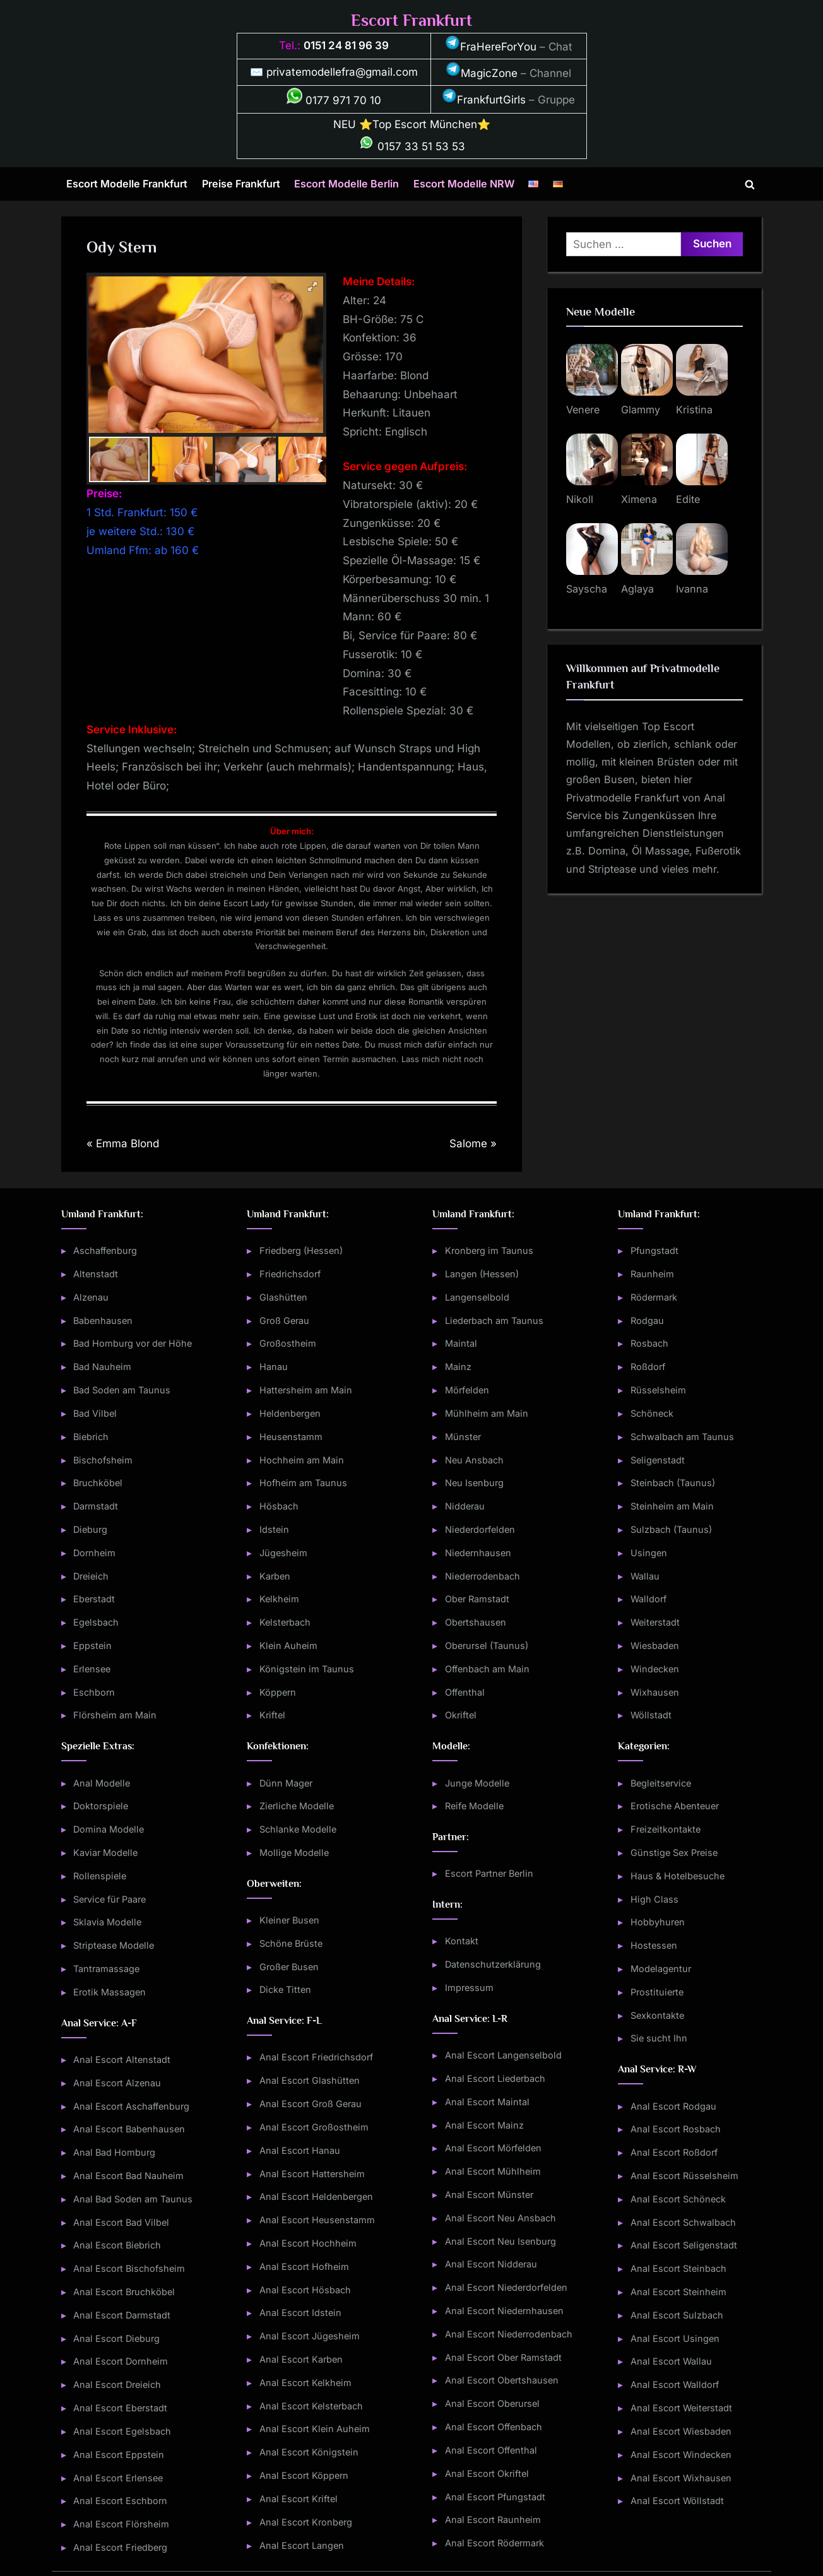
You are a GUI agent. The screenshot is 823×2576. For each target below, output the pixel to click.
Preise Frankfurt (241, 183)
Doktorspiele (100, 1805)
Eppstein (92, 1645)
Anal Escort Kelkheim (305, 2382)
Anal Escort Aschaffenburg (131, 2106)
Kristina (694, 409)
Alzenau (91, 1297)
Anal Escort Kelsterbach (311, 2406)
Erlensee (91, 1668)
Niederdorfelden (480, 1529)
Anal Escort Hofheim (304, 2266)
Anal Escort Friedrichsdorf (316, 2057)
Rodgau (647, 1320)
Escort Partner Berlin (489, 1873)
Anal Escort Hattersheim (312, 2173)
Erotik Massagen (109, 1992)
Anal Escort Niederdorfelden (506, 2287)
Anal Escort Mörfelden (493, 2147)
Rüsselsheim (658, 1390)
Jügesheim (283, 1552)
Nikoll (579, 499)
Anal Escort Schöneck (678, 2199)
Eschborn (94, 1692)
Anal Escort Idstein (300, 2312)
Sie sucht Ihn (659, 2038)
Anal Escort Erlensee (118, 2478)
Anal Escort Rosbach (676, 2129)
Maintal (461, 1343)
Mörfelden (467, 1390)
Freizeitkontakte (666, 1829)
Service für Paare (109, 1899)
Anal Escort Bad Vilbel (121, 2222)
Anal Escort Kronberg (305, 2522)
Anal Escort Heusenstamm (317, 2219)
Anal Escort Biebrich (117, 2245)
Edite (688, 499)
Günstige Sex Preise (674, 1852)
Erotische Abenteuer (675, 1805)
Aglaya (637, 588)
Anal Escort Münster (489, 2194)
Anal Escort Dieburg (116, 2338)
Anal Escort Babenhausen (129, 2129)
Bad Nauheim (102, 1366)
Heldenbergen (290, 1413)
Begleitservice (661, 1783)
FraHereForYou (490, 46)
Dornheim (94, 1552)
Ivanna (692, 588)
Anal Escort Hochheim (308, 2243)
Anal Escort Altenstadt (121, 2059)
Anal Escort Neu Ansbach (500, 2218)
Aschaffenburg (105, 1250)
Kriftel (272, 1715)
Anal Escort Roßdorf (674, 2152)
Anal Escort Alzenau (117, 2082)
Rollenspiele (99, 1875)
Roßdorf (648, 1366)
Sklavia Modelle (107, 1922)
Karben (274, 1576)
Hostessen (654, 1945)
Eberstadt (94, 1598)
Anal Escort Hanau (299, 2150)
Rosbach (649, 1343)
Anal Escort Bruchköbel (124, 2291)
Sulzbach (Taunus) (671, 1529)
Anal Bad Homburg (114, 2152)
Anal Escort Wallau (671, 2361)
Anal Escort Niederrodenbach (508, 2334)
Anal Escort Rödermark (494, 2543)
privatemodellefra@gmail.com (342, 72)
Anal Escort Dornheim (120, 2361)
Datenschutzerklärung (493, 1964)
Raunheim (652, 1273)
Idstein (274, 1529)
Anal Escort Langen (301, 2545)
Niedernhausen (478, 1552)
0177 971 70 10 (334, 100)
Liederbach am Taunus (494, 1320)
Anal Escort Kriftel (298, 2498)
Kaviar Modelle (105, 1852)
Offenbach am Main (487, 1668)
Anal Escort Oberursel (492, 2403)
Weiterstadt (655, 1622)
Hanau (273, 1366)
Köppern (277, 1692)
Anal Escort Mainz (484, 2125)
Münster (463, 1436)
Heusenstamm (291, 1436)
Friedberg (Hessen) (301, 1250)
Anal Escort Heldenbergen (316, 2196)
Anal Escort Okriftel (487, 2473)
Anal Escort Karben (301, 2359)
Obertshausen (475, 1622)
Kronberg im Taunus (489, 1250)
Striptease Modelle (113, 1945)
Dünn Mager (285, 1783)
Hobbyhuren (658, 1922)
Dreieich (91, 1576)
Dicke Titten (285, 1989)
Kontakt (461, 1940)
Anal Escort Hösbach (305, 2289)
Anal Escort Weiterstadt (681, 2407)
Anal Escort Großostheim (314, 2127)
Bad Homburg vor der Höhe (132, 1343)
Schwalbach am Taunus (682, 1436)
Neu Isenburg (474, 1482)
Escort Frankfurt (411, 20)
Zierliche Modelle (296, 1805)
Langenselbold (477, 1297)
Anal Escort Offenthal (491, 2450)
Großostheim (287, 1343)
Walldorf (648, 1598)
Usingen (649, 1552)
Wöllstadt (651, 1715)
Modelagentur (661, 1968)
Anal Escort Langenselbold (503, 2055)
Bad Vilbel (95, 1413)
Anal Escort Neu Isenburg (500, 2241)
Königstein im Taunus (306, 1668)
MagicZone (482, 73)
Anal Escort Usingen (675, 2338)
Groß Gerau (284, 1320)
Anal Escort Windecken (681, 2454)
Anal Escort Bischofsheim (129, 2268)
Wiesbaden (655, 1645)
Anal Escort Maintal (487, 2101)
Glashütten (283, 1297)
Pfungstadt (654, 1250)
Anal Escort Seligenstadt (684, 2245)
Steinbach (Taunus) (673, 1482)
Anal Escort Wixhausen (681, 2478)
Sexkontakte (657, 2015)
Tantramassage (106, 1968)
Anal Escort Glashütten (309, 2080)
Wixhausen (655, 1692)
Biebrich (91, 1436)
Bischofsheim (103, 1460)
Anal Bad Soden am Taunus (132, 2199)
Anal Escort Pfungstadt (495, 2496)
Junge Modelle (477, 1783)
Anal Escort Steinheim (678, 2291)
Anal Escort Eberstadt (120, 2407)
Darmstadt (95, 1506)
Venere (583, 409)
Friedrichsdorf (290, 1273)
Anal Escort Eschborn (120, 2500)
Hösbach (279, 1506)
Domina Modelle (108, 1829)
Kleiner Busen (289, 1920)
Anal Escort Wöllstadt (677, 2500)
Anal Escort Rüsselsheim (684, 2175)
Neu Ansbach (474, 1460)
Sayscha (586, 588)
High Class (654, 1899)
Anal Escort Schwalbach (683, 2222)
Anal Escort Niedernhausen (504, 2310)
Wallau (645, 1576)
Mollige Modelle (294, 1852)
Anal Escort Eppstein (118, 2454)
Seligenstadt (658, 1460)
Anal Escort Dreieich (117, 2384)
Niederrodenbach (482, 1576)
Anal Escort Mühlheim (493, 2171)
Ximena (639, 499)
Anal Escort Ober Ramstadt (503, 2357)
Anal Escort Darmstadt (121, 2315)
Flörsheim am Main (115, 1715)
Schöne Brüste (291, 1943)
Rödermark (654, 1297)
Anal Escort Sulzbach (677, 2315)
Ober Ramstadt (477, 1598)
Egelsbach (96, 1622)
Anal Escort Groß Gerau (310, 2103)
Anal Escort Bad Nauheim (128, 2175)
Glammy (640, 409)
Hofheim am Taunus (303, 1482)
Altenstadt (95, 1273)
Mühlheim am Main (486, 1413)
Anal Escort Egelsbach (122, 2431)
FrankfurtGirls (484, 99)
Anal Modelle (101, 1783)
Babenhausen (103, 1320)
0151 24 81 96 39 (346, 45)
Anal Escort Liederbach (495, 2078)
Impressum (469, 1987)
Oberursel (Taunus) (486, 1645)
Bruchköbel (97, 1482)
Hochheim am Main (301, 1460)
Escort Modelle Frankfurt (126, 183)
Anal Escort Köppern (303, 2475)
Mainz (458, 1366)
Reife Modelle (474, 1805)
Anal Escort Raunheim (493, 2519)
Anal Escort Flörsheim (121, 2524)
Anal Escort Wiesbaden (681, 2431)
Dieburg (90, 1529)
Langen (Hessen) (482, 1273)
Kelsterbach (285, 1622)
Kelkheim (279, 1598)
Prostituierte (657, 1992)
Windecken (655, 1668)
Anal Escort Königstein (308, 2452)
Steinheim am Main (672, 1506)
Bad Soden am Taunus (121, 1390)
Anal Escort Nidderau (491, 2264)
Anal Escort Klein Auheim (314, 2428)
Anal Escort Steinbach (678, 2268)
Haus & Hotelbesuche (678, 1875)
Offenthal (465, 1692)
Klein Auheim (288, 1645)
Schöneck (652, 1413)
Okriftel (461, 1715)
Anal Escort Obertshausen (502, 2380)
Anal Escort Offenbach (493, 2426)
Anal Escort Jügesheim (309, 2336)
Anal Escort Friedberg (120, 2547)
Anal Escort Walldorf (675, 2384)
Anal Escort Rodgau (673, 2106)
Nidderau (465, 1506)
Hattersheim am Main (305, 1390)
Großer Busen (289, 1966)
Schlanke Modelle (297, 1829)
